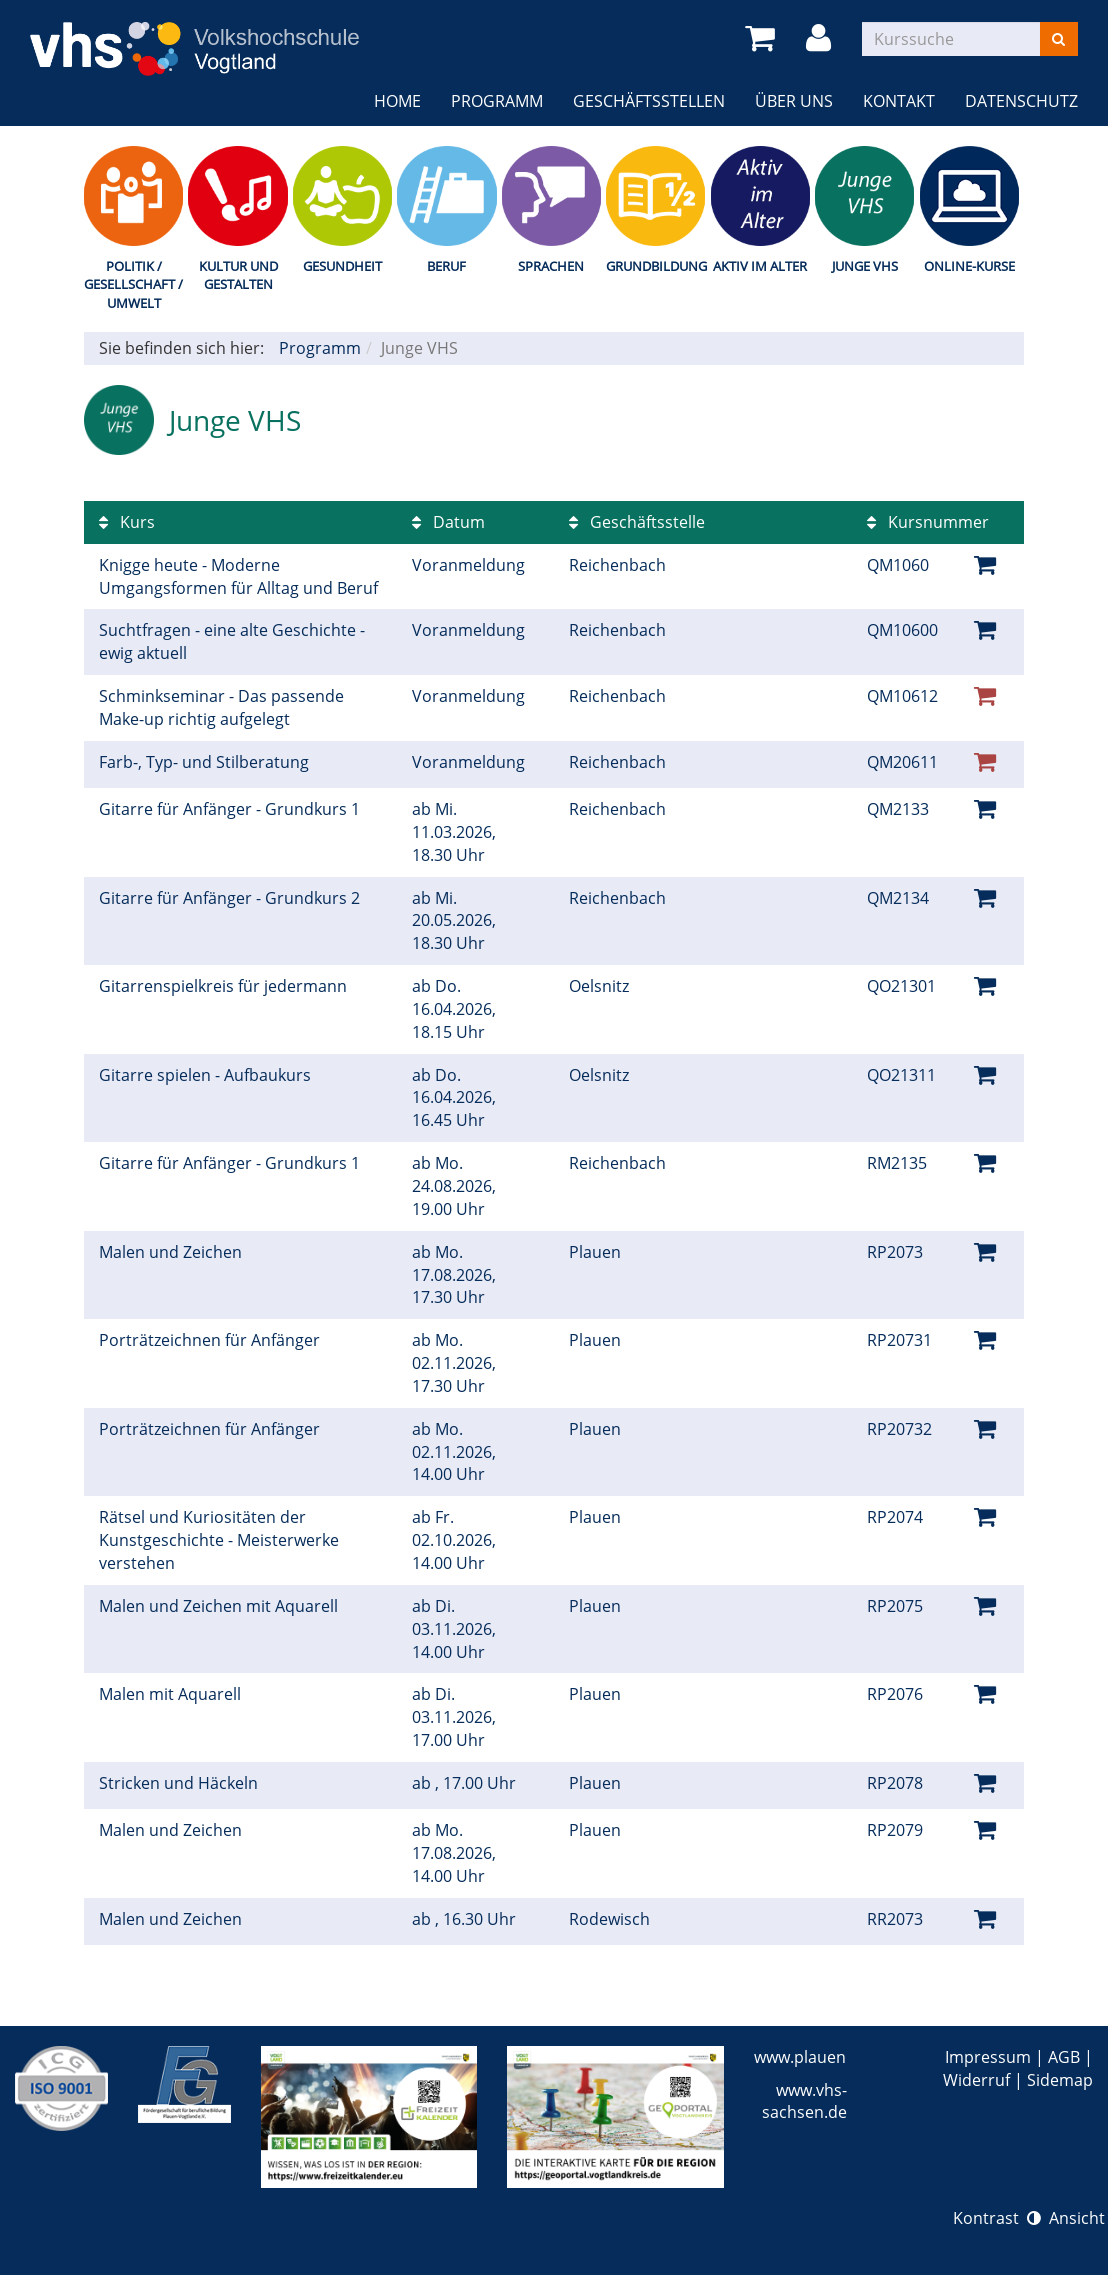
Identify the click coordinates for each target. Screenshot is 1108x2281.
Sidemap (1060, 2080)
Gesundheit (342, 266)
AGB (1064, 2057)
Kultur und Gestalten (238, 275)
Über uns (794, 101)
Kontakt (899, 101)
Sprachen (551, 266)
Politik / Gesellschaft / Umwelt (133, 284)
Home (397, 101)
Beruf (446, 266)
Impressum (988, 2057)
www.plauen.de (811, 2057)
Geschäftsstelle (637, 522)
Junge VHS (865, 266)
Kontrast (997, 2218)
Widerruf (976, 2080)
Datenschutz (1021, 101)
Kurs (127, 522)
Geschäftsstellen (649, 101)
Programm (497, 101)
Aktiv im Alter (760, 266)
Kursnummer (928, 522)
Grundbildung (655, 266)
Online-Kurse (969, 266)
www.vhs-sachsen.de (804, 2101)
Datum (448, 522)
